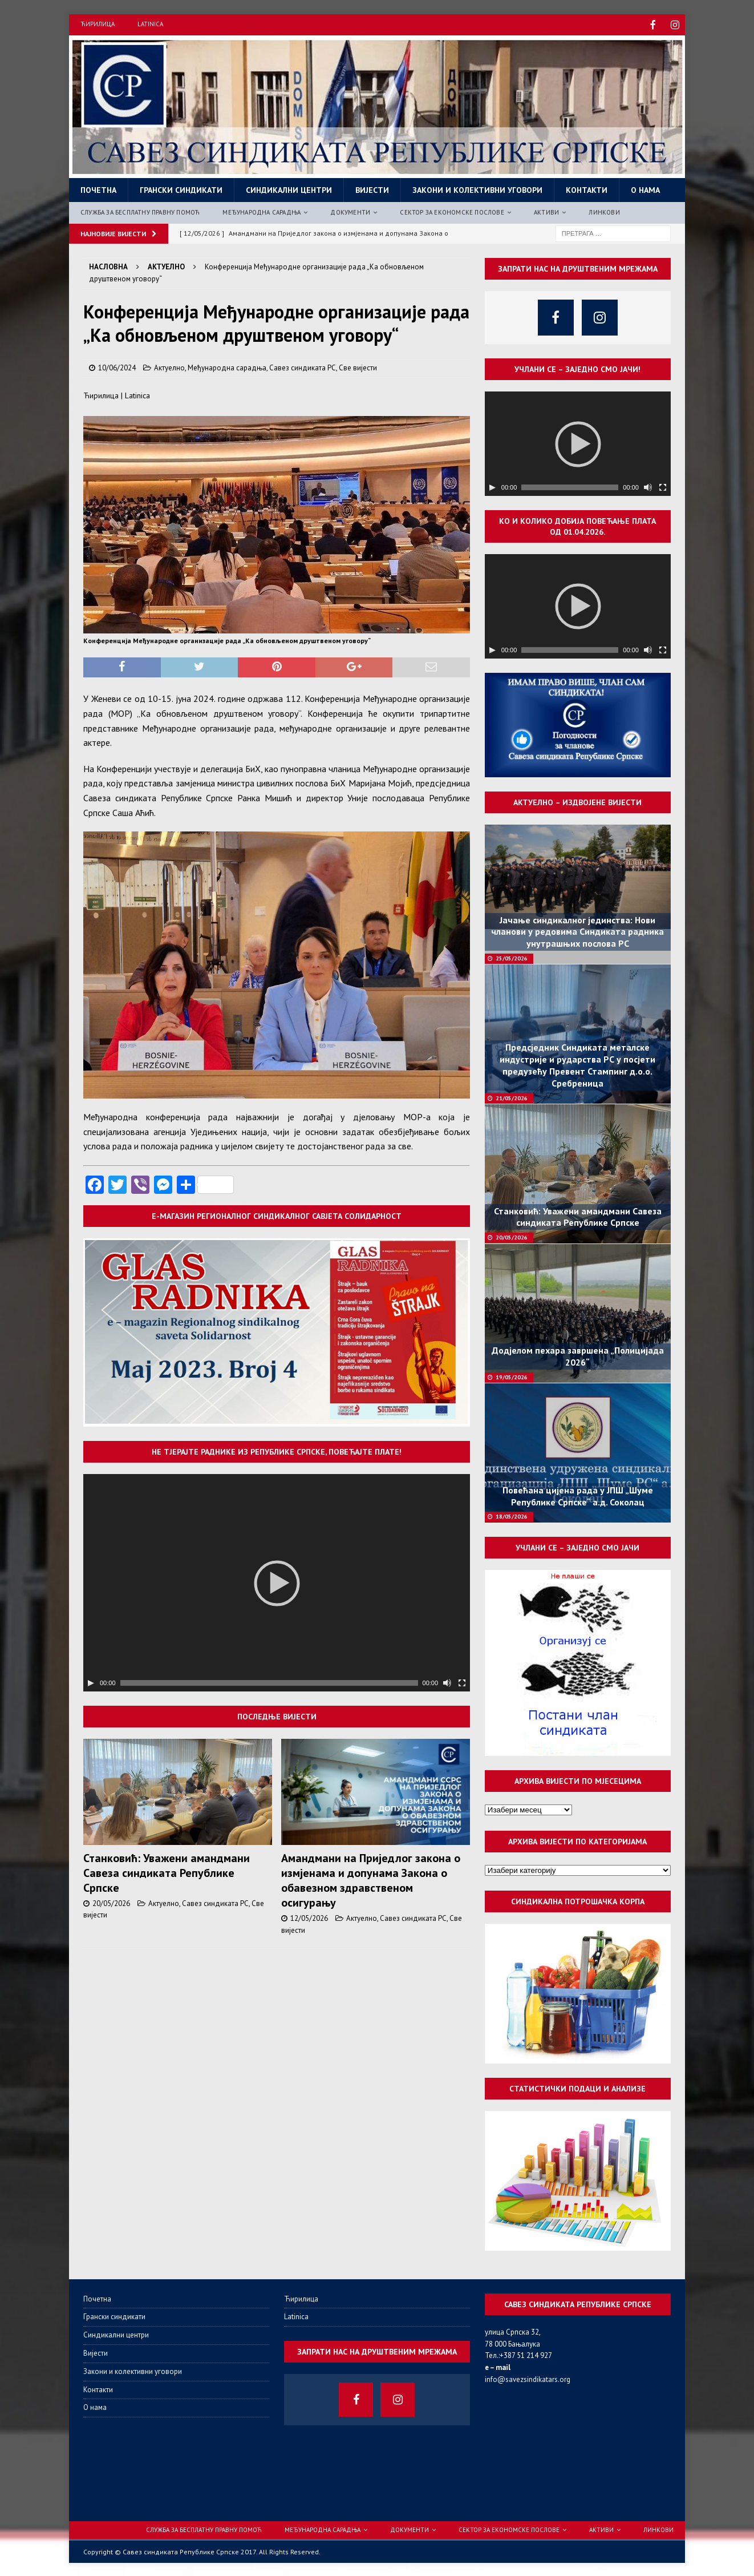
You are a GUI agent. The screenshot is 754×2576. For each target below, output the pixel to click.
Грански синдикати (181, 189)
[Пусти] (90, 1681)
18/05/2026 (512, 1515)
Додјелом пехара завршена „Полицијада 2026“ (578, 1355)
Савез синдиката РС (302, 367)
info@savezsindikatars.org (527, 2378)
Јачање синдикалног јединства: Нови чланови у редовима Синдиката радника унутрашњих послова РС (577, 930)
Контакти (586, 189)
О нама (645, 189)
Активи (546, 211)
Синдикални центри (289, 189)
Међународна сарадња (261, 211)
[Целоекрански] (462, 1681)
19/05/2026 (512, 1376)
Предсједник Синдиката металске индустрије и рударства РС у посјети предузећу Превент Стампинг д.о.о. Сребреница (577, 1063)
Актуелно (169, 367)
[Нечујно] (447, 1681)
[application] (276, 1581)
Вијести (372, 189)
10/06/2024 (117, 367)
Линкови (604, 211)
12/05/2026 (309, 1917)
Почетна (98, 189)
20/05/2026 (111, 1902)
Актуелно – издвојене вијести (577, 801)
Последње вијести (277, 1715)
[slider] (269, 1682)
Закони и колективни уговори (477, 189)
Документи (350, 211)
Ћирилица (97, 24)
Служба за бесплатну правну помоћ (140, 211)
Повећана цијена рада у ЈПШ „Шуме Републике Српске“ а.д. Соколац (577, 1495)
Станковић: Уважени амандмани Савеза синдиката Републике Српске (166, 1872)
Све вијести (358, 367)
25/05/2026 (512, 957)
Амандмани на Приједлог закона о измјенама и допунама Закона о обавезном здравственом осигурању (370, 1879)
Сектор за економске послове (452, 211)
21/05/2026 (512, 1097)
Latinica (150, 24)
